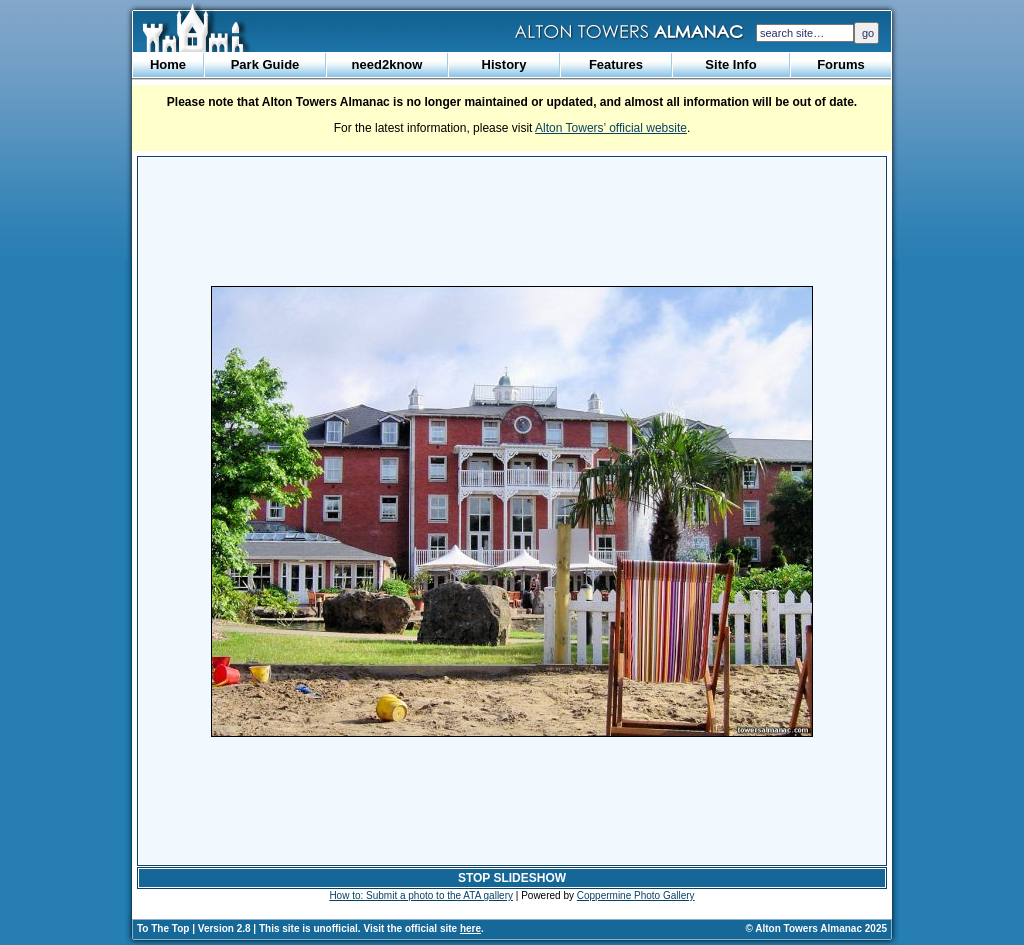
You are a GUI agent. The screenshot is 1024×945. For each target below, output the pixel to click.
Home (168, 64)
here (470, 928)
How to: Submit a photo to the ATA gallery (421, 895)
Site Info (730, 64)
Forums (841, 64)
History (504, 64)
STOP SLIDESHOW (512, 878)
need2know (387, 64)
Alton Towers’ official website (611, 128)
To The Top (163, 928)
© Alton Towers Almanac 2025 (816, 928)
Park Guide (265, 64)
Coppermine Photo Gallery (636, 895)
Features (616, 64)
